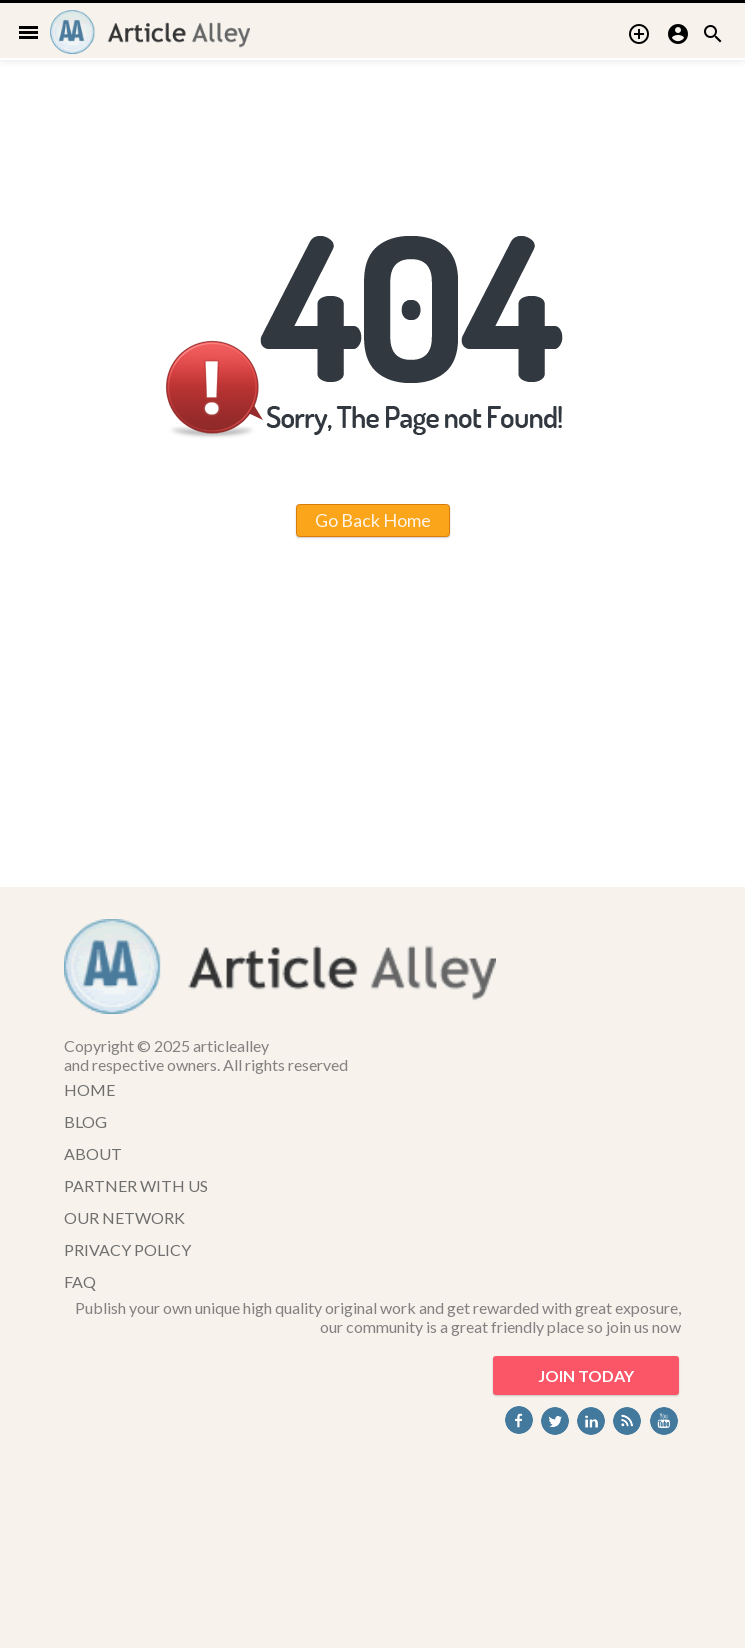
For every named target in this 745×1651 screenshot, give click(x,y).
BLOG (85, 1121)
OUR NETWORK (124, 1217)
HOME (89, 1089)
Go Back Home (373, 520)
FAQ (80, 1281)
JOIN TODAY (586, 1375)
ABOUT (93, 1153)
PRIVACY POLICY (127, 1249)
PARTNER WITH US (136, 1185)
